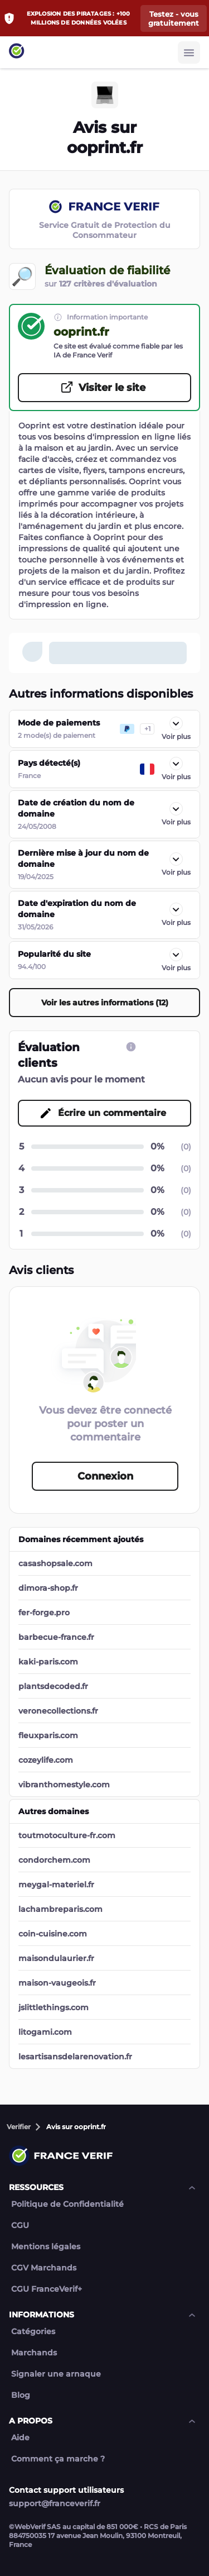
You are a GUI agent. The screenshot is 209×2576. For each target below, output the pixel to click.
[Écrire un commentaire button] (104, 1113)
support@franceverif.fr (54, 2503)
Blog (20, 2395)
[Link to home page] (17, 52)
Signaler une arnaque (56, 2374)
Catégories (33, 2331)
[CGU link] (131, 1046)
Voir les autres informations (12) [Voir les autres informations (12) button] (104, 1003)
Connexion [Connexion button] (105, 1476)
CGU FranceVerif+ (46, 2289)
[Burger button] (189, 52)
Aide (20, 2438)
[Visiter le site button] (104, 387)
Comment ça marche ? (58, 2459)
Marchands (34, 2353)
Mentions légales (45, 2246)
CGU (20, 2225)
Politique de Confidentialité (67, 2204)
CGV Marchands (43, 2268)
